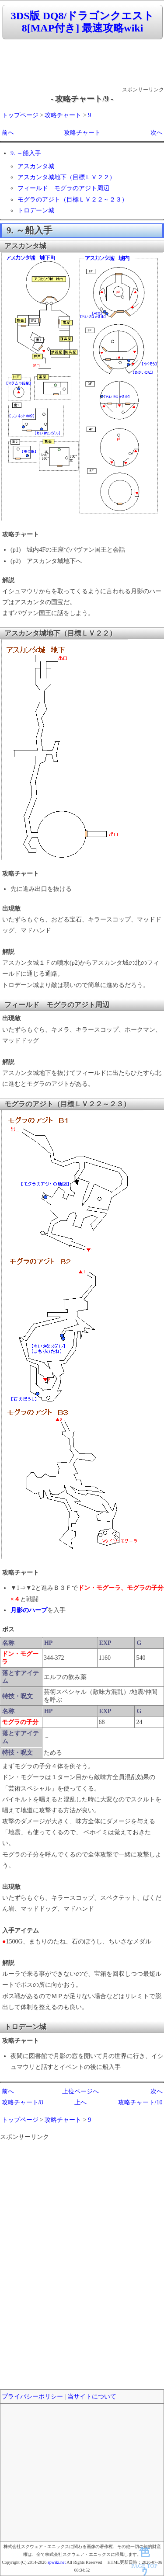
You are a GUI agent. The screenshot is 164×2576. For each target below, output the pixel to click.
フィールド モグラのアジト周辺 (63, 188)
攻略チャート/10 (140, 2102)
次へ (156, 132)
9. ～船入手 (25, 153)
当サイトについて (91, 2396)
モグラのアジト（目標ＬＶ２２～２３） (72, 199)
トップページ (20, 115)
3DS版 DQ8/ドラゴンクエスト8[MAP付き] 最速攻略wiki (82, 22)
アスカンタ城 (35, 166)
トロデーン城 (35, 210)
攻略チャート (63, 115)
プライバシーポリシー (32, 2396)
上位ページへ (80, 2091)
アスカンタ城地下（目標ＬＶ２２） (66, 177)
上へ (80, 2102)
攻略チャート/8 (22, 2102)
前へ (8, 132)
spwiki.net (57, 2562)
